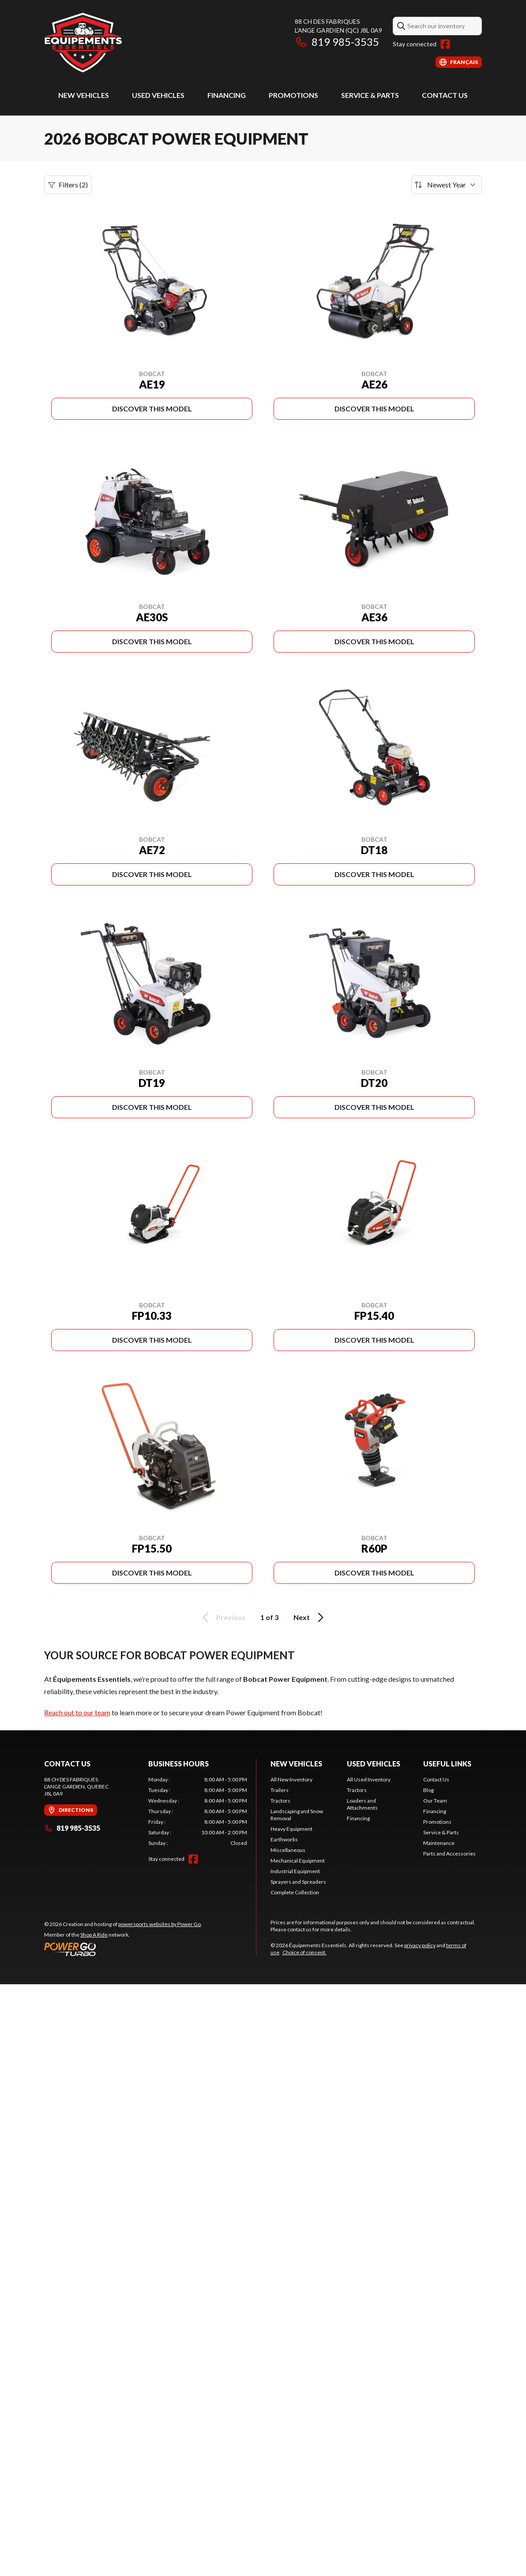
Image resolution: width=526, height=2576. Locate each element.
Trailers (280, 1790)
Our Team (435, 1800)
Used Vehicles (158, 95)
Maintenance (439, 1843)
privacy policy (420, 1945)
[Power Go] (123, 1949)
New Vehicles (83, 95)
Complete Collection (295, 1892)
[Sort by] (446, 184)
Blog (428, 1790)
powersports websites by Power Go (159, 1924)
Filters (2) (68, 184)
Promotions (293, 95)
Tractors (280, 1800)
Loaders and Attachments (362, 1804)
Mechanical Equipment (298, 1860)
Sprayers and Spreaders (298, 1881)
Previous (222, 1617)
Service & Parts (370, 95)
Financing (226, 95)
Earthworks (284, 1839)
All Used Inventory (369, 1779)
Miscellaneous (288, 1850)
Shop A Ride (94, 1934)
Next (310, 1617)
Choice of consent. (304, 1952)
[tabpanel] (197, 1811)
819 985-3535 (337, 41)
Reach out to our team (77, 1712)
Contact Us (445, 95)
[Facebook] (445, 44)
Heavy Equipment (291, 1829)
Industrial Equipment (295, 1871)
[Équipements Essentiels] (83, 42)
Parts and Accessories (449, 1853)
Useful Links (447, 1763)
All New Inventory (291, 1779)
